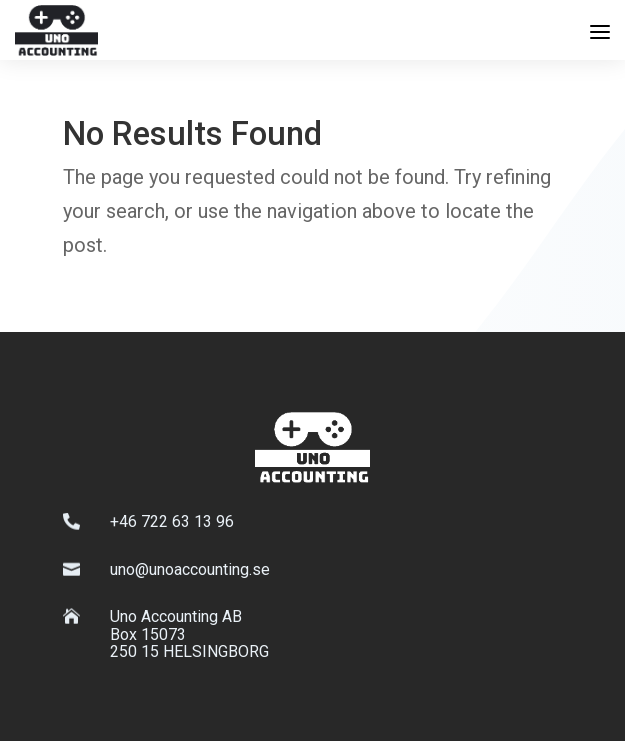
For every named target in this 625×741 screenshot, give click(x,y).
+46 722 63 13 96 (172, 521)
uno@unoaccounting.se (190, 569)
